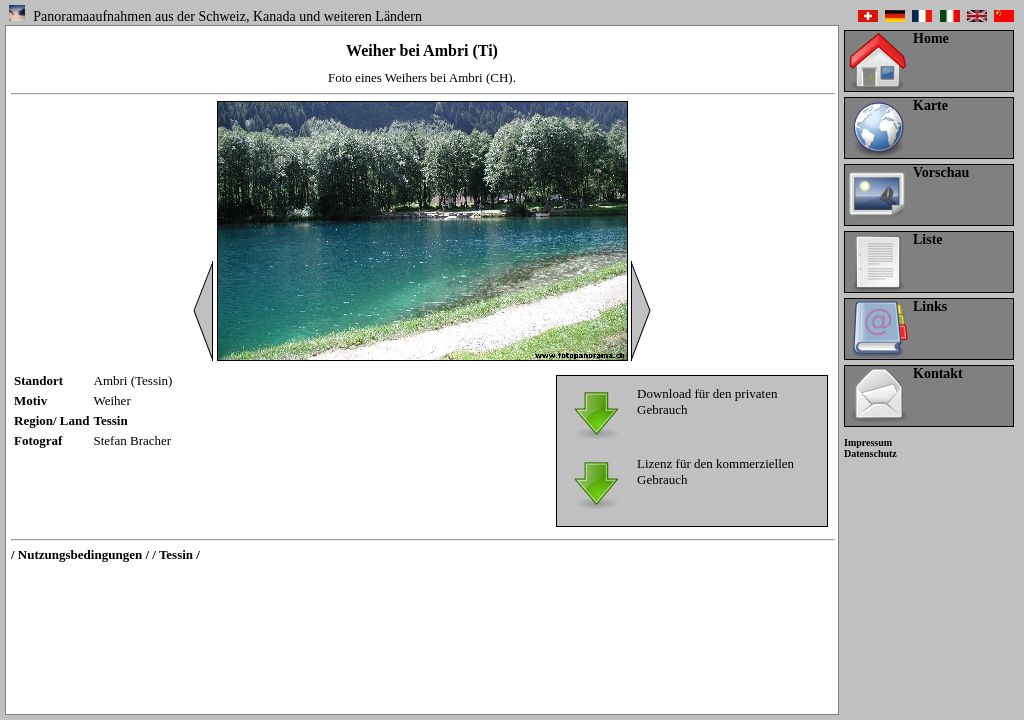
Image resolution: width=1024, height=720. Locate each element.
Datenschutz (870, 453)
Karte (930, 105)
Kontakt (938, 373)
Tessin (111, 420)
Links (930, 306)
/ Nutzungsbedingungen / (80, 554)
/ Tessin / (176, 554)
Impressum (868, 442)
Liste (928, 239)
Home (931, 38)
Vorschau (941, 172)
